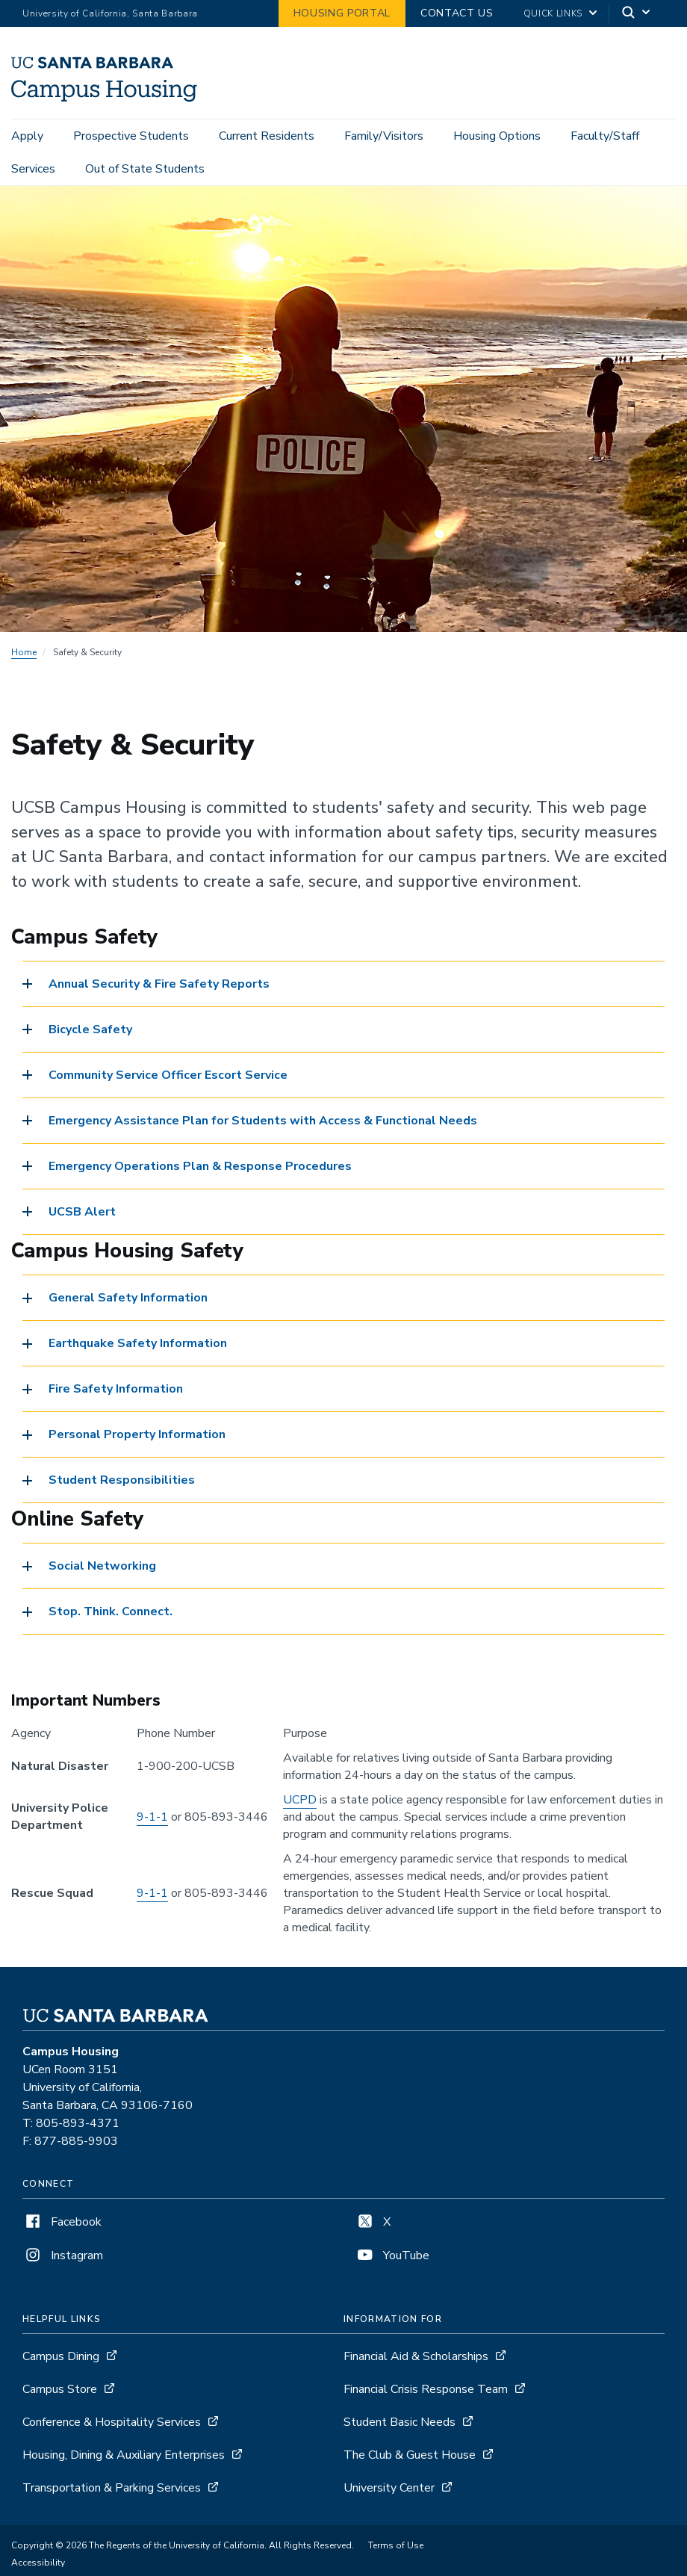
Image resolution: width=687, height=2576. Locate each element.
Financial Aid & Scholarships (416, 2358)
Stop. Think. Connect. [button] (110, 1614)
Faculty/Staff (605, 136)
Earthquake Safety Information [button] (138, 1345)
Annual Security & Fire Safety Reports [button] (159, 986)
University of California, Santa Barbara (110, 13)
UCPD (300, 1802)
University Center (389, 2490)
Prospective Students (131, 136)
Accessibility (38, 2565)
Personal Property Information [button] (137, 1436)
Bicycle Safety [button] (90, 1032)
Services (33, 169)
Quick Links (552, 13)
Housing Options (497, 136)
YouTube (392, 2258)
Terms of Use (395, 2548)
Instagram (62, 2258)
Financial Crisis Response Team (426, 2391)
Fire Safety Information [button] (116, 1391)
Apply (27, 136)
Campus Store (59, 2391)
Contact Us (457, 13)
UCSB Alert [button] (82, 1214)
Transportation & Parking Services (111, 2490)
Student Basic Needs (400, 2424)
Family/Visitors (383, 136)
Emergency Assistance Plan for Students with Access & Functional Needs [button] (263, 1123)
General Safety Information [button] (128, 1300)
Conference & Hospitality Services (111, 2424)
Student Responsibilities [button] (122, 1482)
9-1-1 (152, 1819)
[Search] (637, 14)
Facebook (62, 2224)
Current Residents (266, 136)
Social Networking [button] (102, 1569)
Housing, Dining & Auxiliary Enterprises (123, 2457)
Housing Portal (342, 13)
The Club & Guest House (410, 2457)
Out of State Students (145, 169)
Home (24, 654)
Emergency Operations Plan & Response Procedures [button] (200, 1168)
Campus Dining (60, 2358)
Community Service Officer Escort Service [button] (168, 1077)
